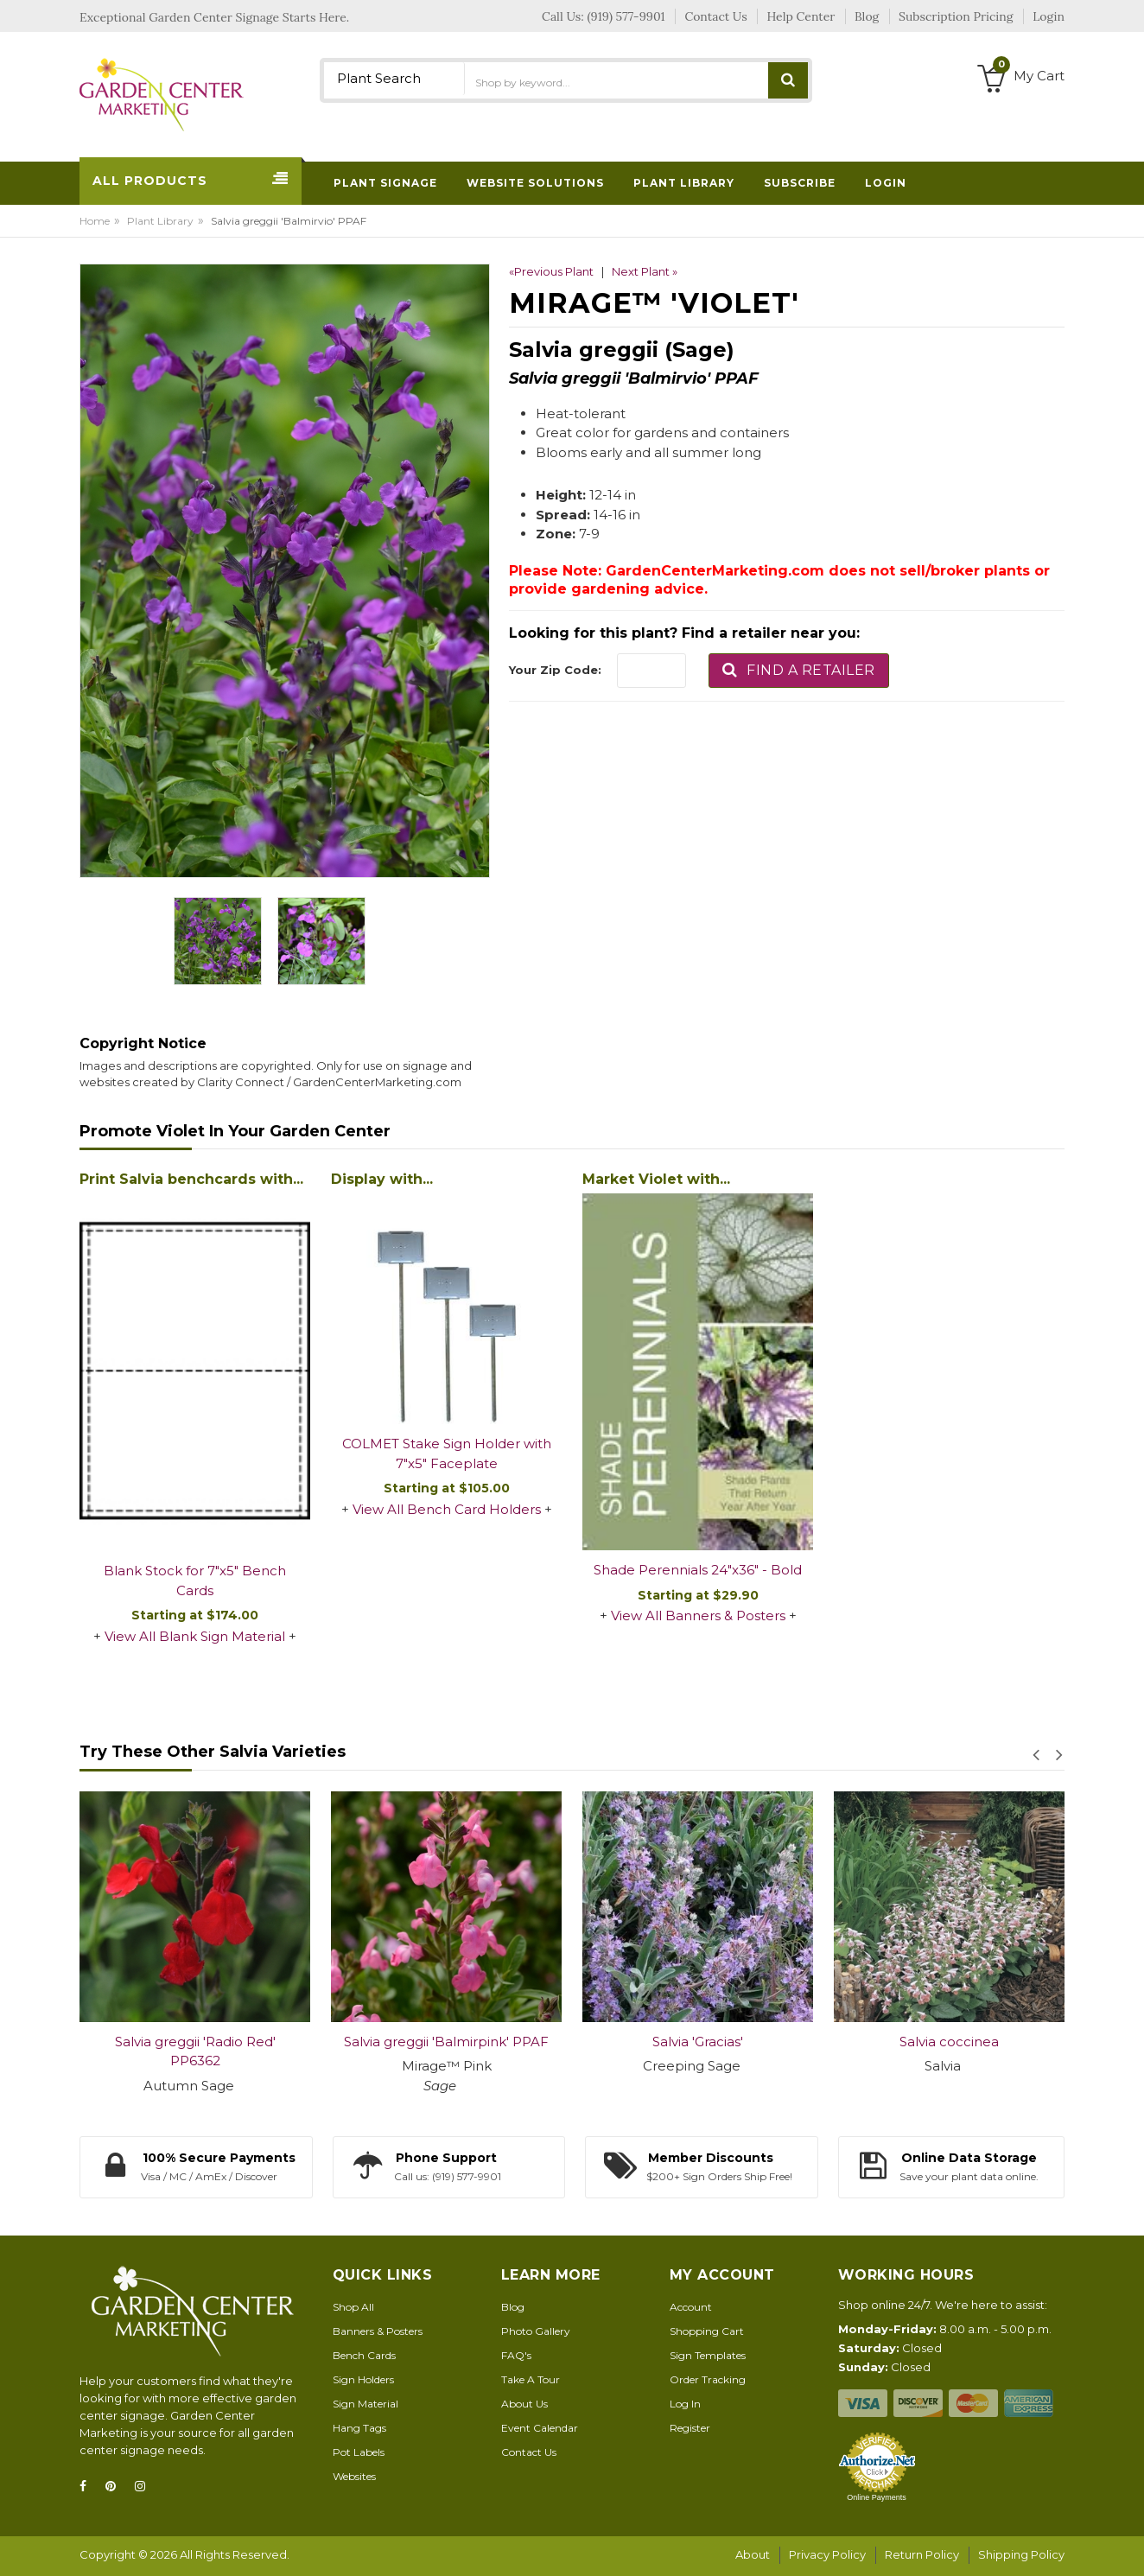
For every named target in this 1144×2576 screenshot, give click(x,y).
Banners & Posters (378, 2331)
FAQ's (516, 2355)
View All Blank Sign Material (195, 1636)
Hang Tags (359, 2427)
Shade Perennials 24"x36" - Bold (698, 1570)
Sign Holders (363, 2379)
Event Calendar (539, 2427)
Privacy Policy (827, 2554)
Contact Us (528, 2452)
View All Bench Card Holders (447, 1509)
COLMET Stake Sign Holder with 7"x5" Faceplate (446, 1453)
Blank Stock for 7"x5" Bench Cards (195, 1580)
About (752, 2554)
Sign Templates (708, 2355)
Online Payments (876, 2497)
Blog (512, 2306)
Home (94, 220)
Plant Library (160, 220)
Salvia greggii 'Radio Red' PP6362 (195, 2051)
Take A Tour (530, 2379)
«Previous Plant (551, 271)
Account (691, 2306)
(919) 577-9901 (626, 16)
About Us (524, 2403)
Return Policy (922, 2554)
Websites (354, 2476)
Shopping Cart (707, 2331)
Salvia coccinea (949, 2041)
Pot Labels (359, 2452)
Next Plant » (644, 271)
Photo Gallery (535, 2331)
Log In (685, 2403)
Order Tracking (708, 2379)
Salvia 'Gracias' (697, 2041)
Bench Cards (364, 2355)
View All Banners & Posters (698, 1615)
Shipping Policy (1021, 2554)
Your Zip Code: (555, 670)
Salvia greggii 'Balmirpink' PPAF (446, 2041)
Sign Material (365, 2403)
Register (690, 2427)
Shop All (353, 2306)
